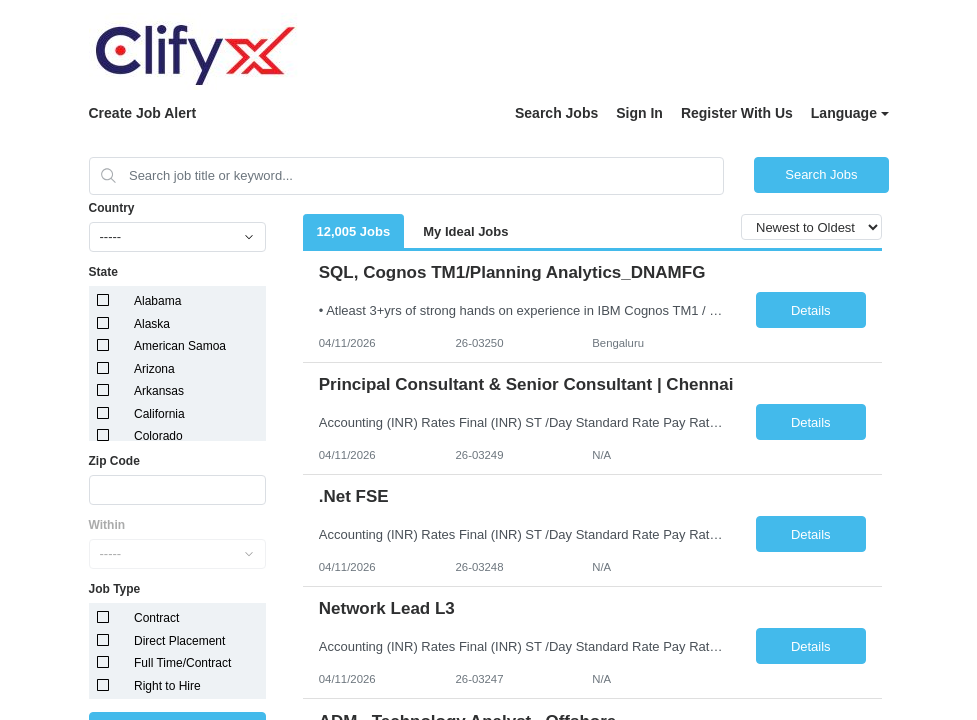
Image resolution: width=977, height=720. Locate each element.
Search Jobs (556, 113)
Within (107, 525)
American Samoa (180, 346)
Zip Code (114, 461)
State (103, 272)
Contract (156, 618)
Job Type (115, 589)
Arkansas (159, 391)
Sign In (639, 113)
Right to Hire (167, 686)
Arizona (154, 369)
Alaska (152, 324)
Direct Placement (179, 641)
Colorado (158, 436)
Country (112, 208)
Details (811, 310)
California (159, 414)
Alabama (157, 301)
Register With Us (737, 113)
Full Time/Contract (182, 663)
